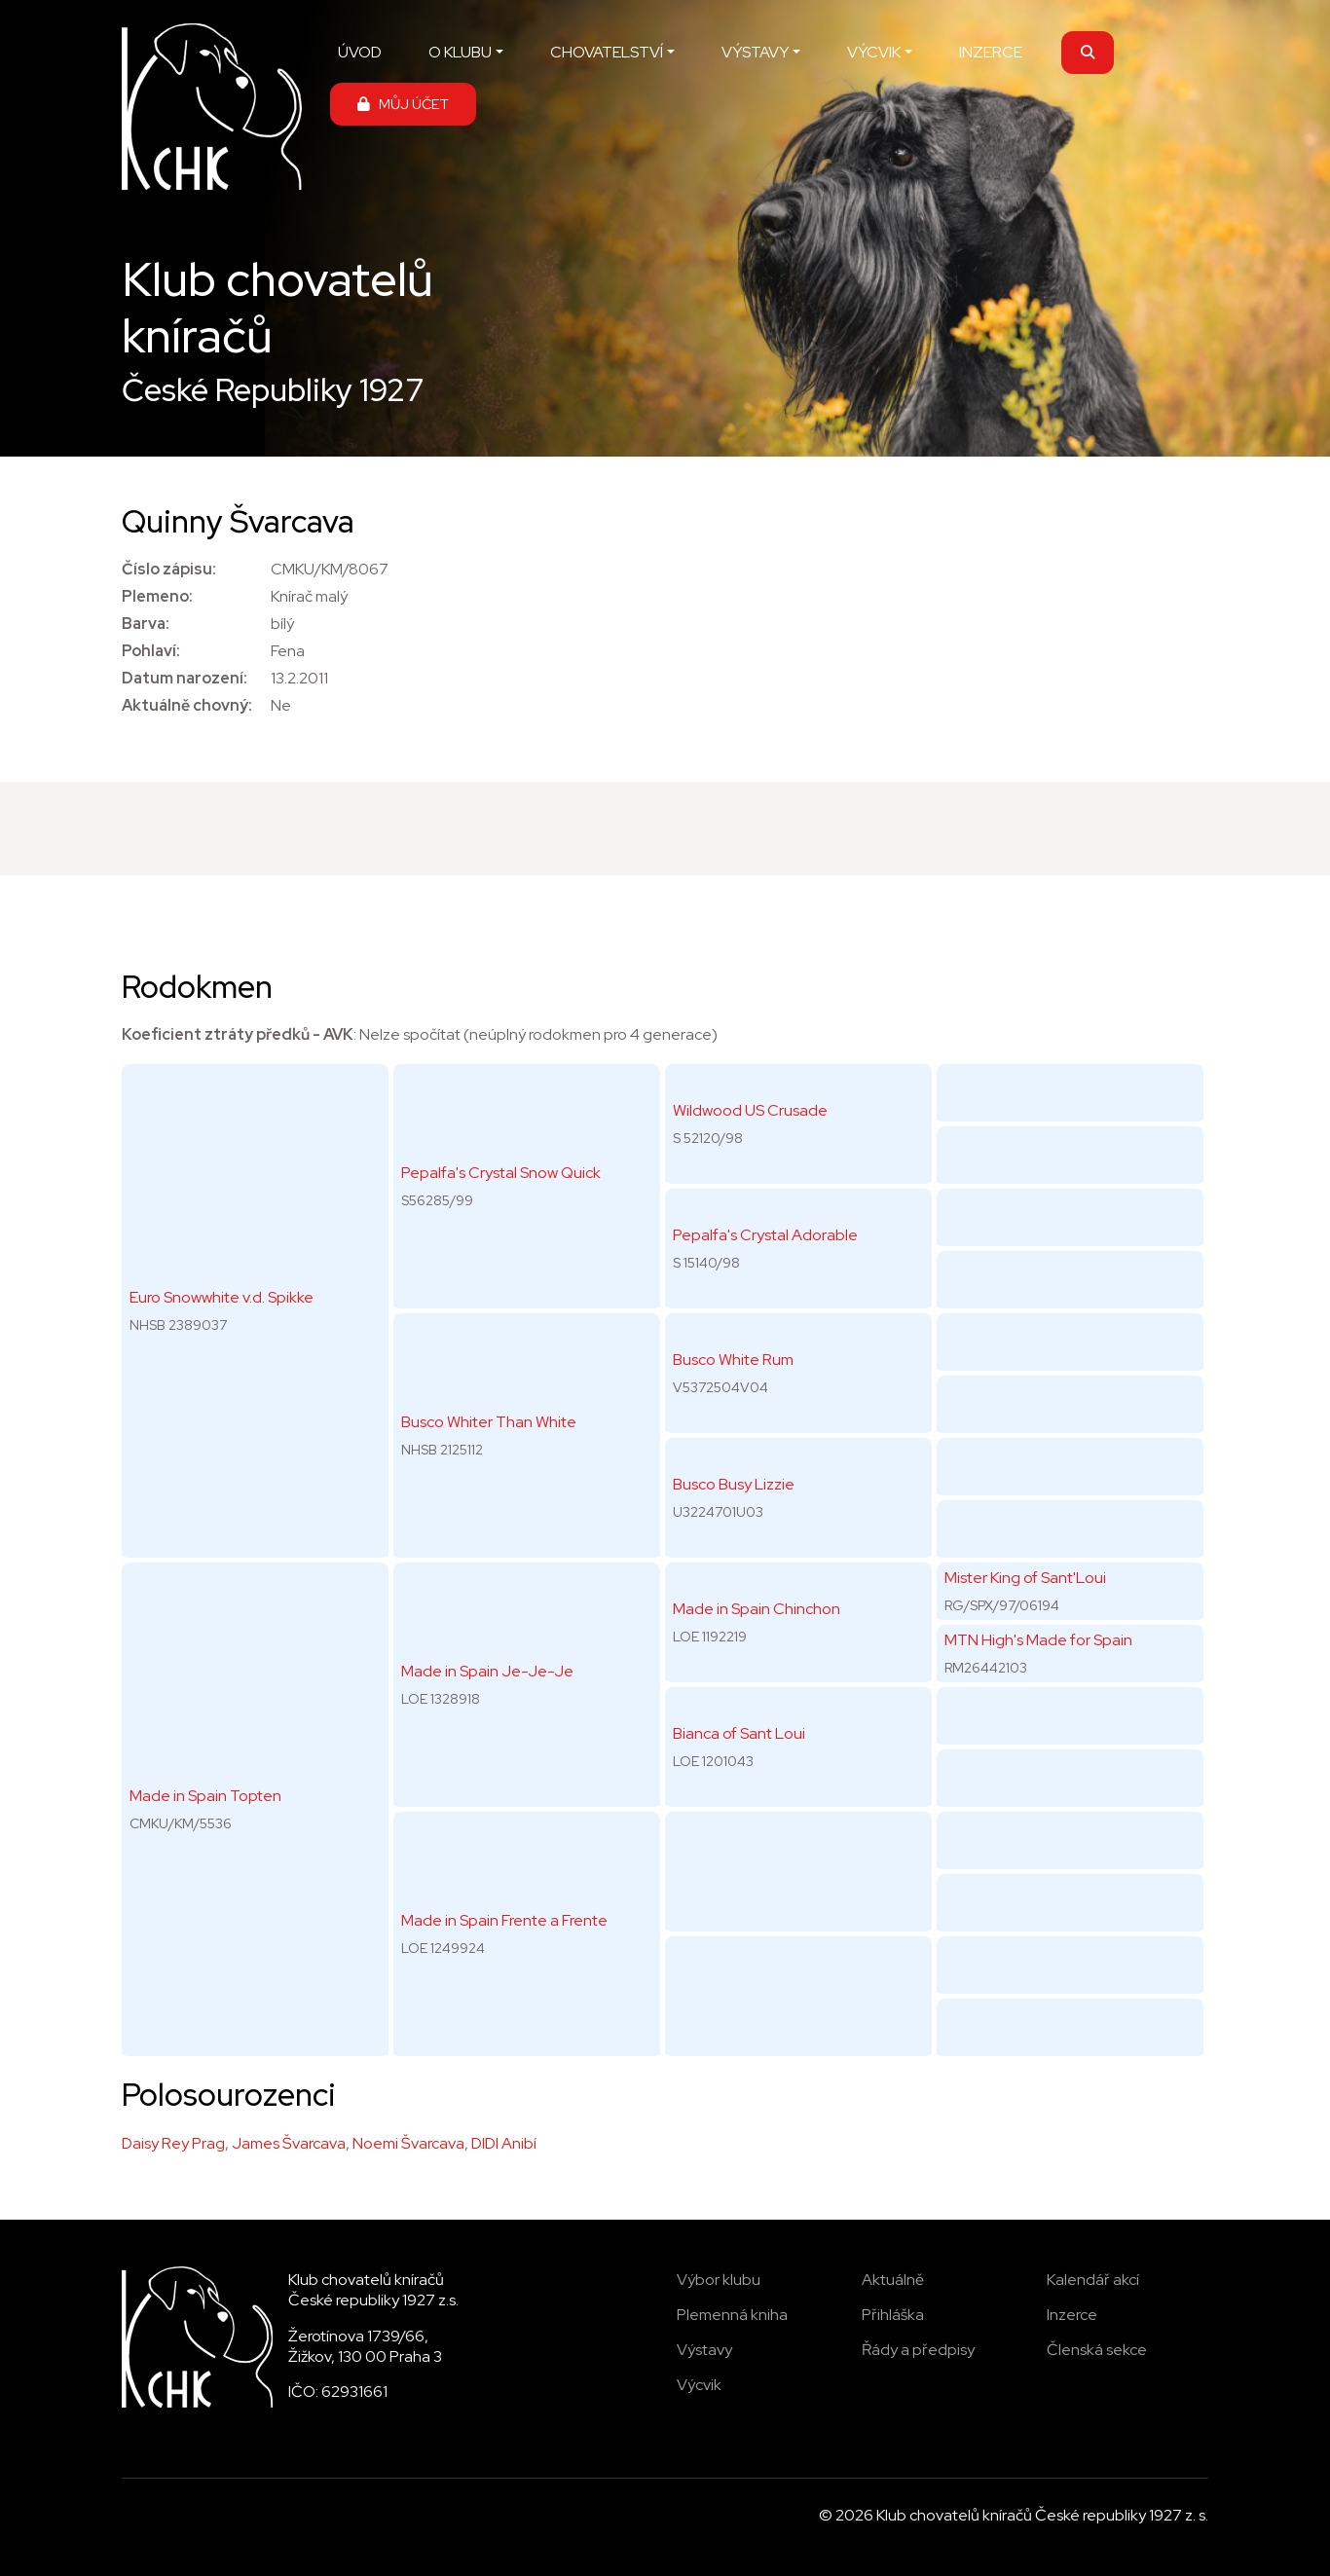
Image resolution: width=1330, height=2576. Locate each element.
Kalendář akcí (1093, 2279)
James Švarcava (289, 2143)
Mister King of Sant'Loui (1025, 1577)
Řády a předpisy (918, 2349)
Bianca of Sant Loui (739, 1733)
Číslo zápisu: (169, 569)
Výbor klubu (718, 2279)
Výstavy (704, 2349)
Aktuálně (893, 2279)
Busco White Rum (733, 1359)
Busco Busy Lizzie (733, 1484)
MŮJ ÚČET (403, 103)
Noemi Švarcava (408, 2143)
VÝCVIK (874, 52)
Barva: (145, 623)
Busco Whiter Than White (488, 1422)
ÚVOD (360, 52)
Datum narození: (184, 678)
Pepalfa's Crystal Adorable (765, 1235)
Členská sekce (1097, 2349)
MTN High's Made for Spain (1038, 1640)
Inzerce (1072, 2314)
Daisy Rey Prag (173, 2143)
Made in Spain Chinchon (756, 1609)
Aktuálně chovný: (187, 705)
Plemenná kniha (732, 2314)
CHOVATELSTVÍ (606, 52)
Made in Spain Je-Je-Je (487, 1671)
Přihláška (893, 2314)
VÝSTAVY (755, 52)
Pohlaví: (151, 651)
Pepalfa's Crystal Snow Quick (501, 1172)
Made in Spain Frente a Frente (504, 1920)
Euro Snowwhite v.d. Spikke (221, 1297)
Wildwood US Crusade (750, 1110)
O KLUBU (460, 52)
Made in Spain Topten (205, 1795)
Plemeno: (157, 596)
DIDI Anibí (503, 2143)
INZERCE (990, 52)
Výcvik (699, 2384)
